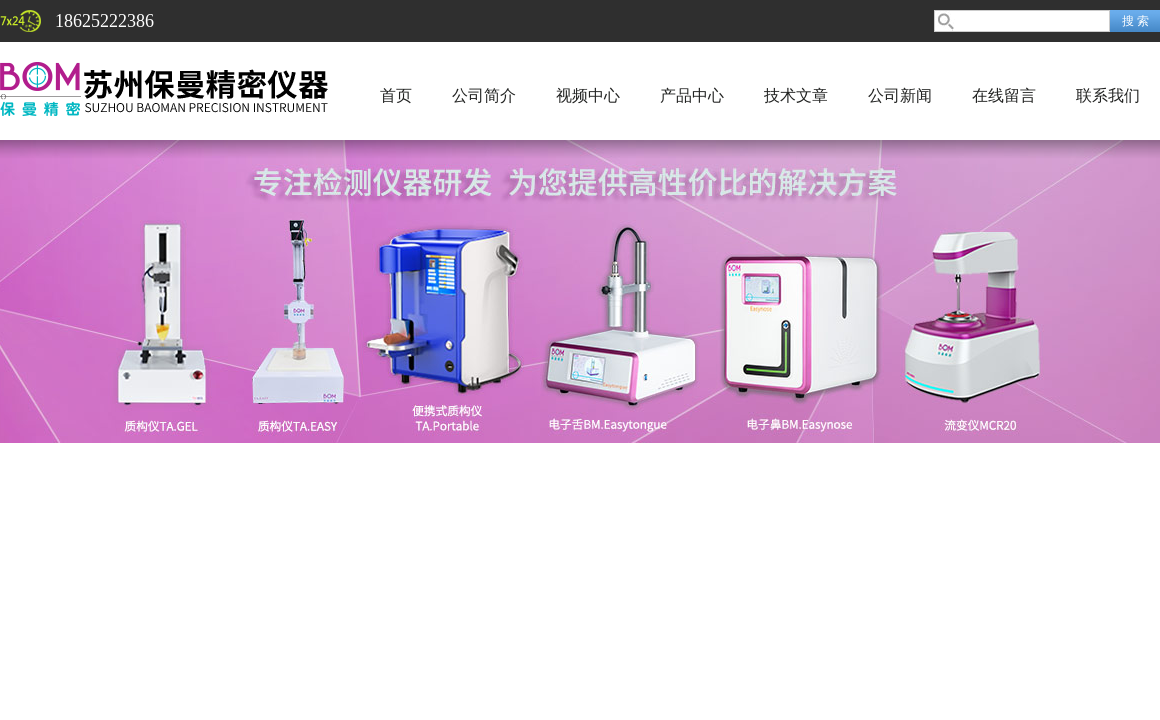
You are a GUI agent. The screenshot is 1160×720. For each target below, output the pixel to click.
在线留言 (1004, 95)
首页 (396, 95)
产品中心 (692, 95)
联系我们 (1108, 95)
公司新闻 (900, 95)
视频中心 (588, 95)
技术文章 (796, 95)
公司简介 (484, 95)
